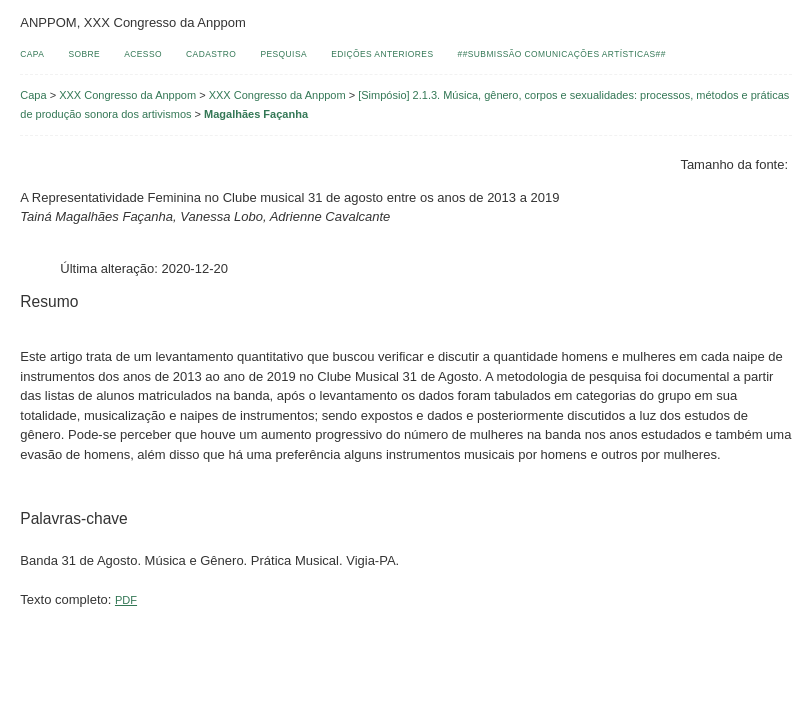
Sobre (84, 54)
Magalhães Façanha (256, 114)
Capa (32, 54)
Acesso (143, 54)
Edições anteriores (382, 54)
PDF (126, 600)
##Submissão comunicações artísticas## (562, 54)
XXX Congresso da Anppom (127, 95)
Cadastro (211, 54)
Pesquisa (283, 54)
